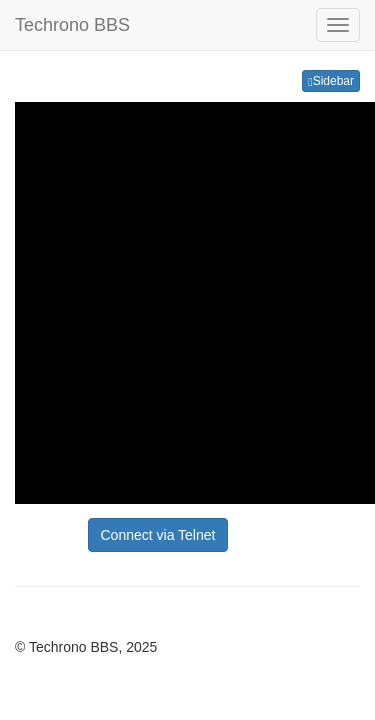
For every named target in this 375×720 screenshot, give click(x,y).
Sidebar (331, 81)
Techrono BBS (72, 25)
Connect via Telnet (158, 535)
